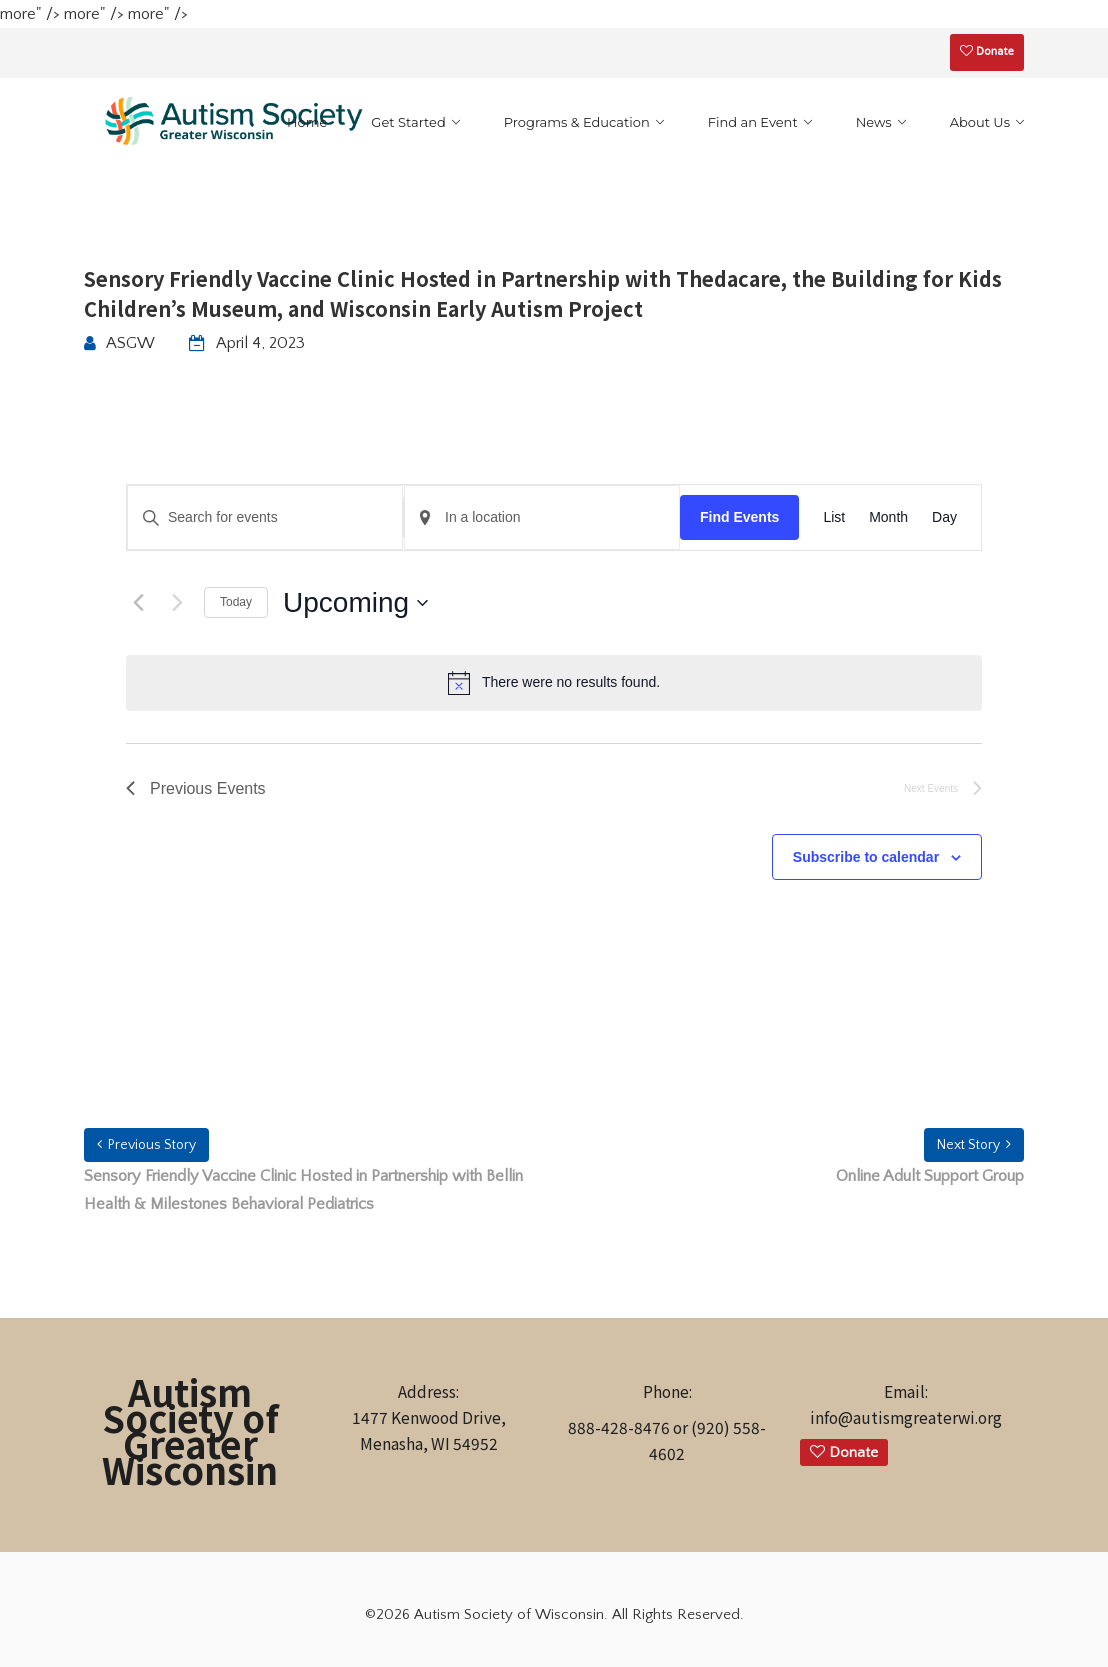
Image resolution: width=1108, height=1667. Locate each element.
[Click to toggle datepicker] (355, 603)
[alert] (554, 683)
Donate (987, 52)
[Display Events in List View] (834, 517)
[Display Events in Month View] (888, 517)
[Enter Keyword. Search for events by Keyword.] (265, 517)
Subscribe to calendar (866, 857)
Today (236, 602)
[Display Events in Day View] (944, 517)
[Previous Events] (138, 603)
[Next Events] (177, 603)
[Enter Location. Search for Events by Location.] (542, 517)
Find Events (739, 517)
